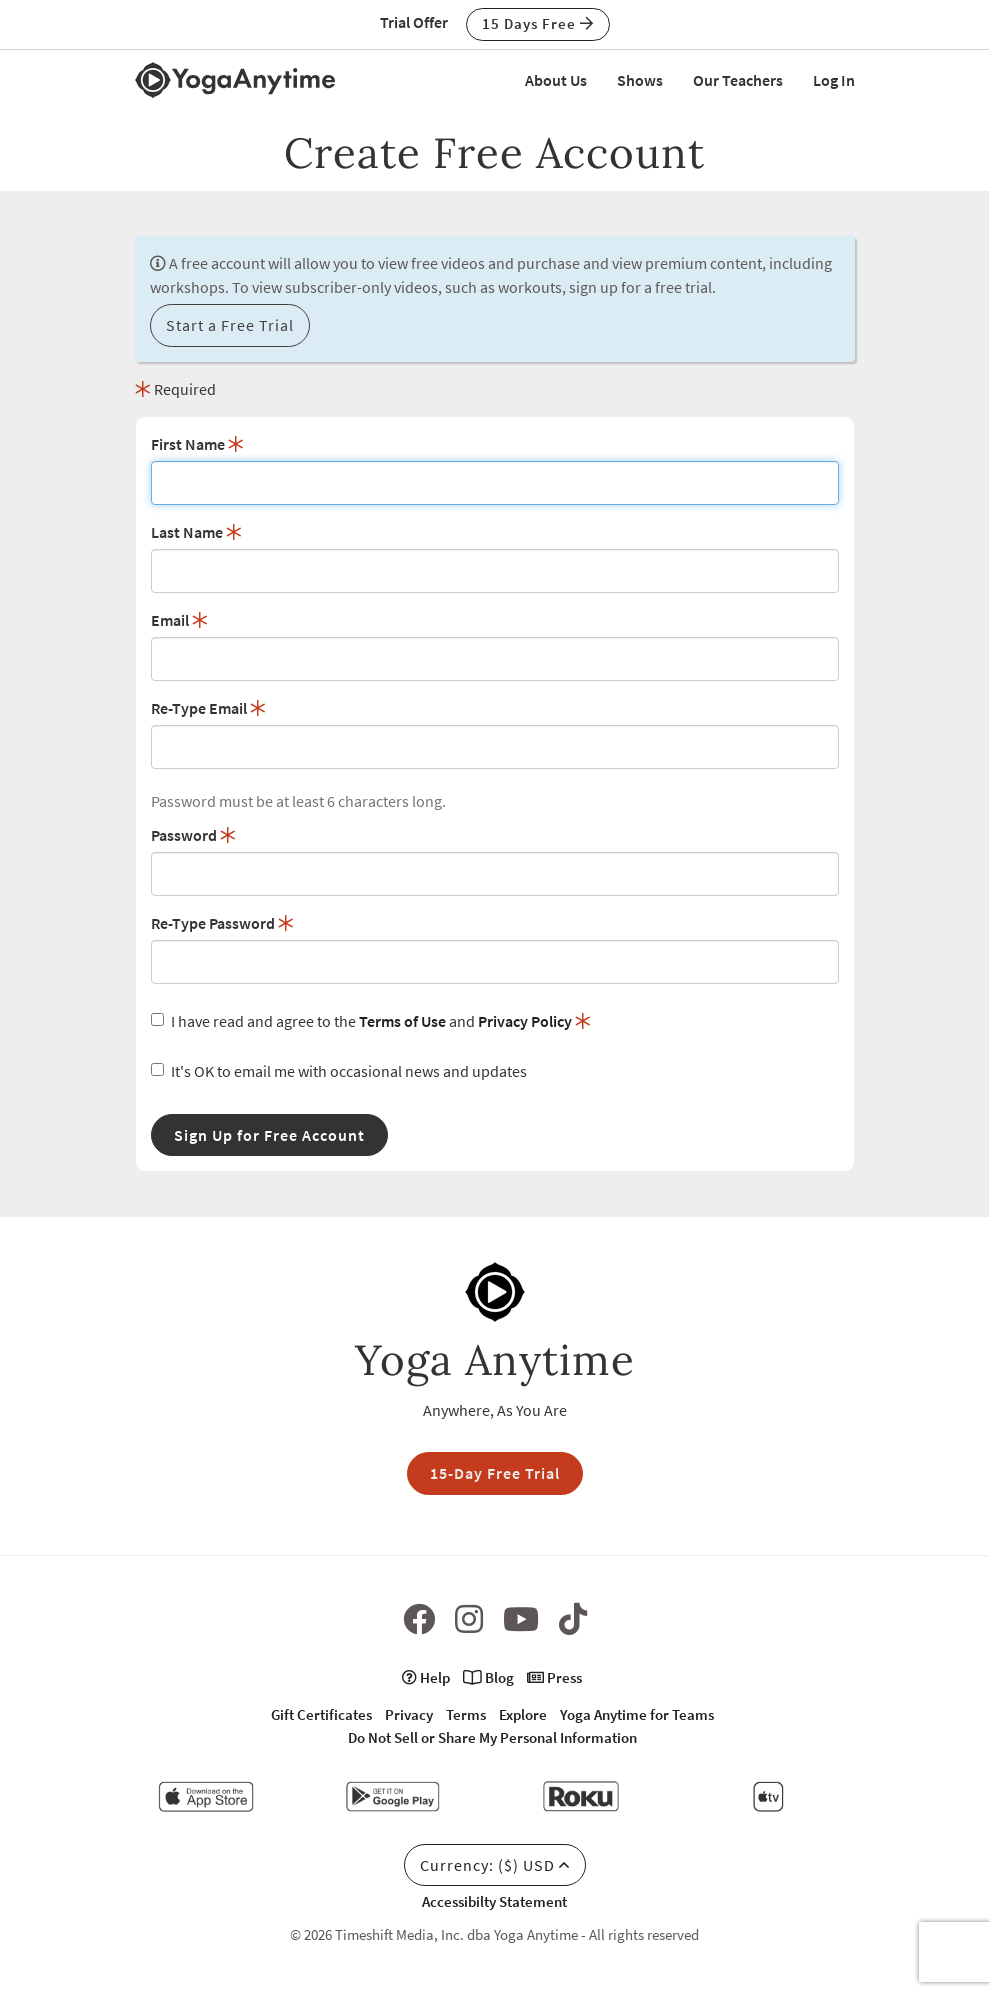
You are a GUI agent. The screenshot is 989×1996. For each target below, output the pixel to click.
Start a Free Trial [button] (230, 325)
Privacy (409, 1714)
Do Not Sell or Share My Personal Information (492, 1737)
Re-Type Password (222, 923)
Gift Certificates (321, 1714)
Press (554, 1677)
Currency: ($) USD (495, 1865)
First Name (197, 444)
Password (193, 835)
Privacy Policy (525, 1021)
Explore (523, 1714)
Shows (640, 80)
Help (426, 1677)
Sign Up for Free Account (269, 1135)
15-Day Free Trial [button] (495, 1473)
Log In (834, 80)
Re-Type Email (208, 708)
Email (179, 620)
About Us (556, 80)
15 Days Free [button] (538, 23)
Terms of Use (402, 1021)
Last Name (196, 532)
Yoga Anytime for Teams (637, 1714)
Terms (466, 1714)
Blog (488, 1677)
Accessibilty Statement (494, 1901)
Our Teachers (738, 80)
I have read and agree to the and (371, 1021)
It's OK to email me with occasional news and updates (339, 1071)
